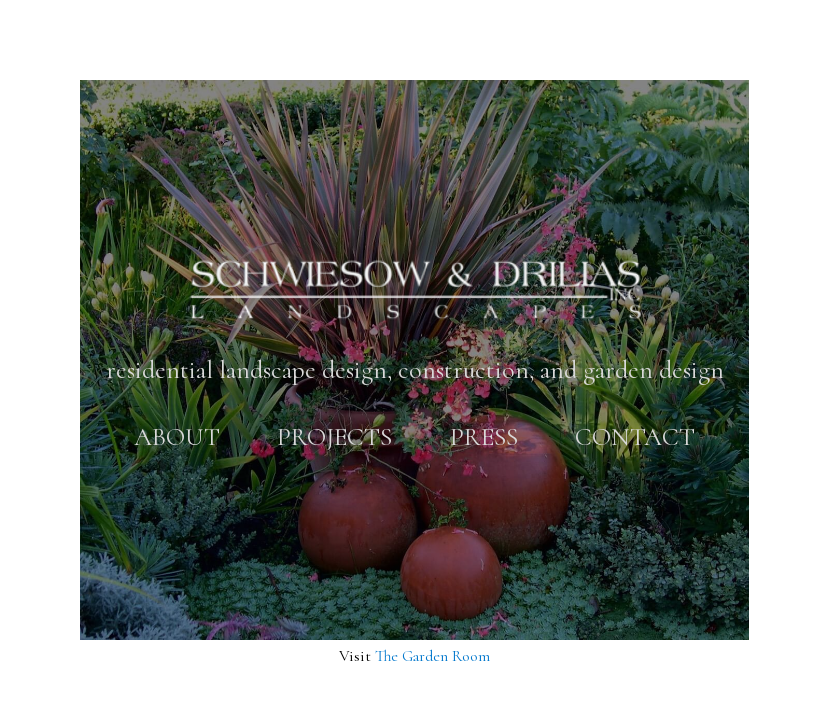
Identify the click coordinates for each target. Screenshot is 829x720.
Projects (334, 436)
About (177, 436)
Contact (635, 436)
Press (484, 436)
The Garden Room (432, 656)
